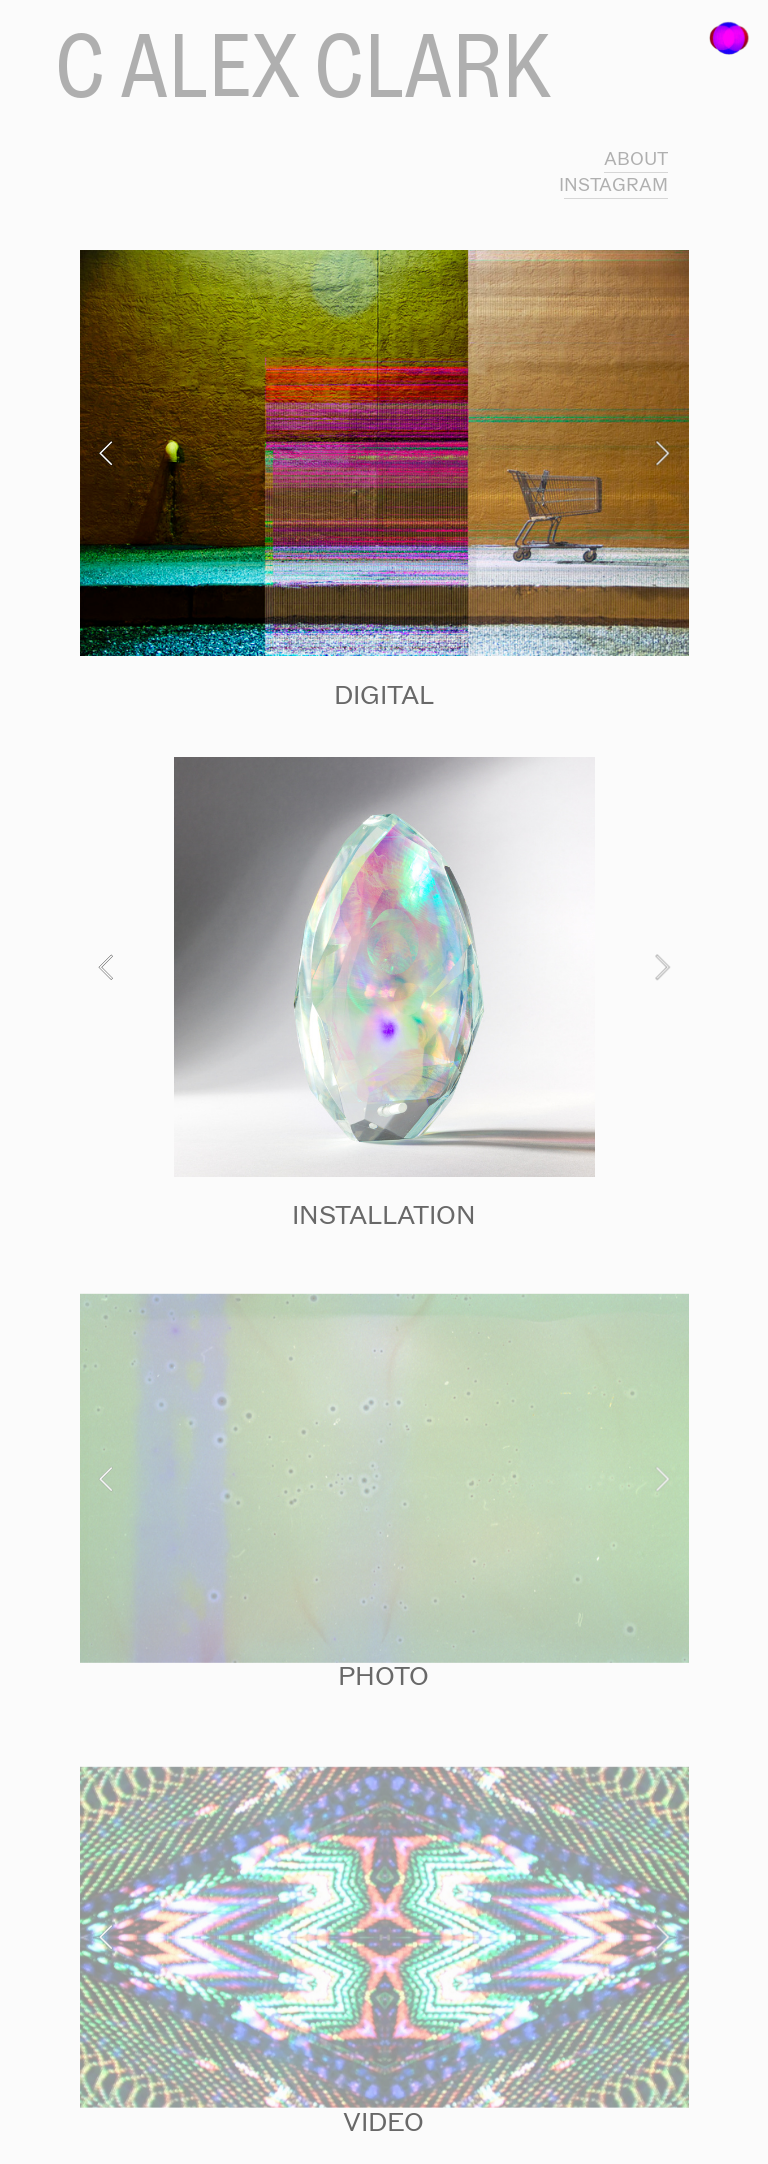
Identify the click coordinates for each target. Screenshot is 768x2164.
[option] (384, 453)
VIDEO (383, 2122)
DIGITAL (384, 695)
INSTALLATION (384, 1215)
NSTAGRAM (616, 184)
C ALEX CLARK (301, 65)
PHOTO (383, 1676)
